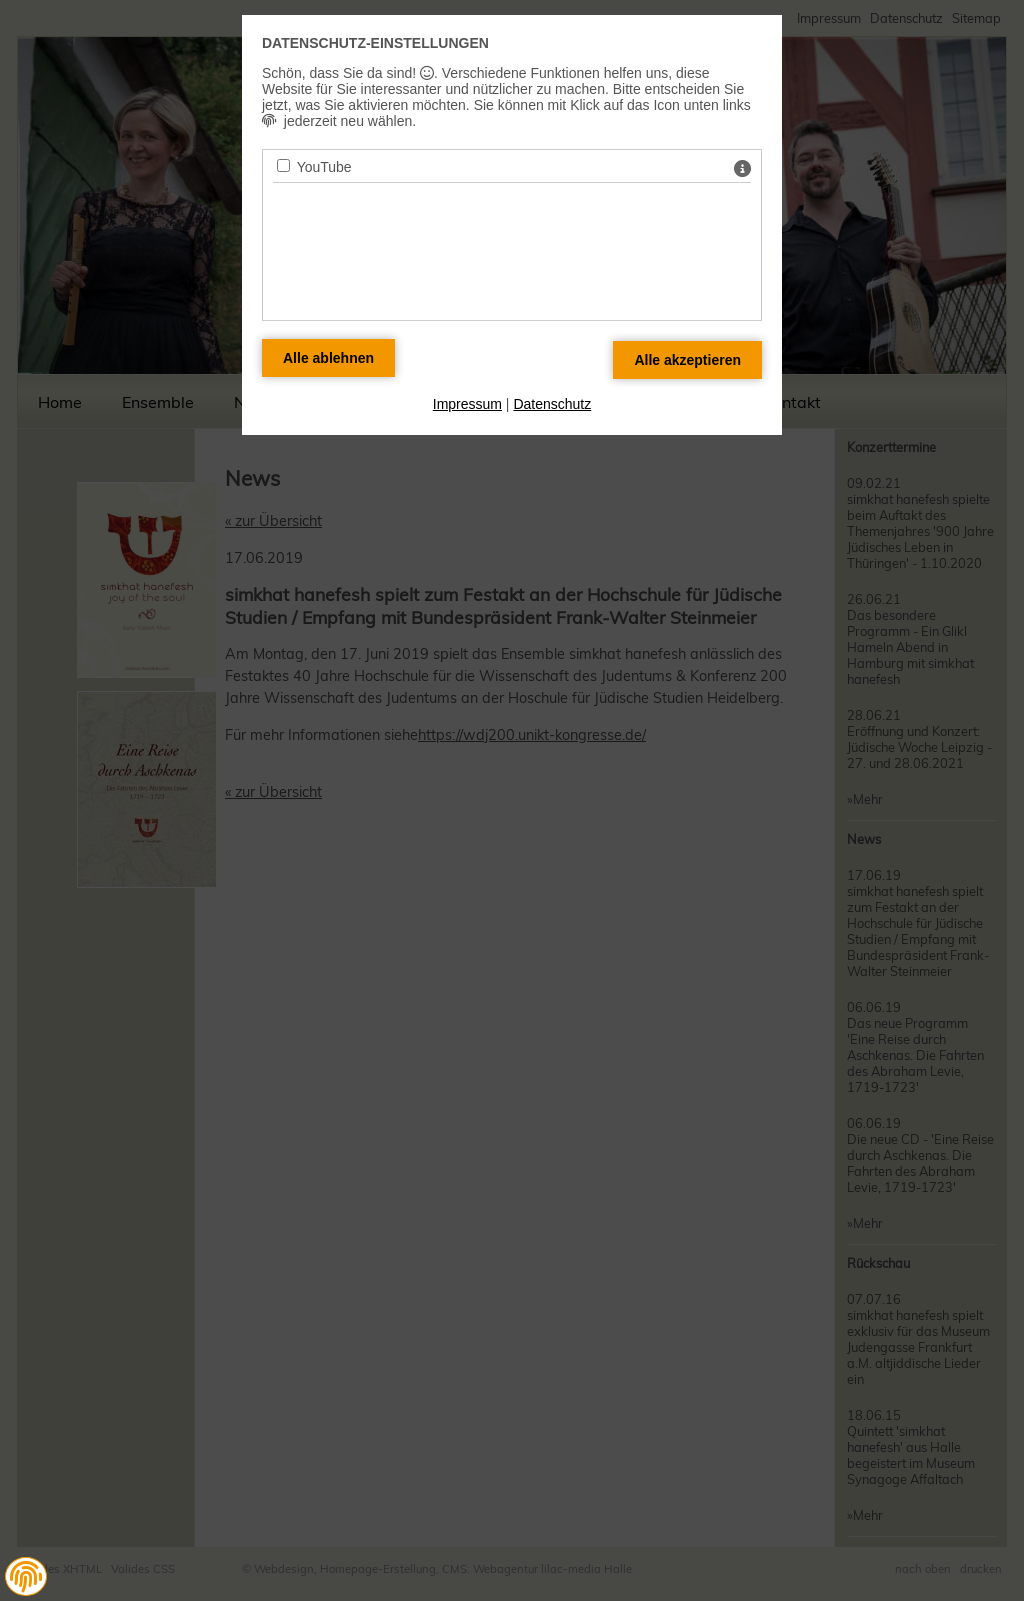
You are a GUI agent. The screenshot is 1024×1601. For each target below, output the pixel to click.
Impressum (467, 404)
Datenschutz (552, 404)
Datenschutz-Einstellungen (375, 43)
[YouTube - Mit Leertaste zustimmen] (283, 165)
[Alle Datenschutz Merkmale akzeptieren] (687, 360)
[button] (26, 1577)
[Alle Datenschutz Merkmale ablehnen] (328, 358)
